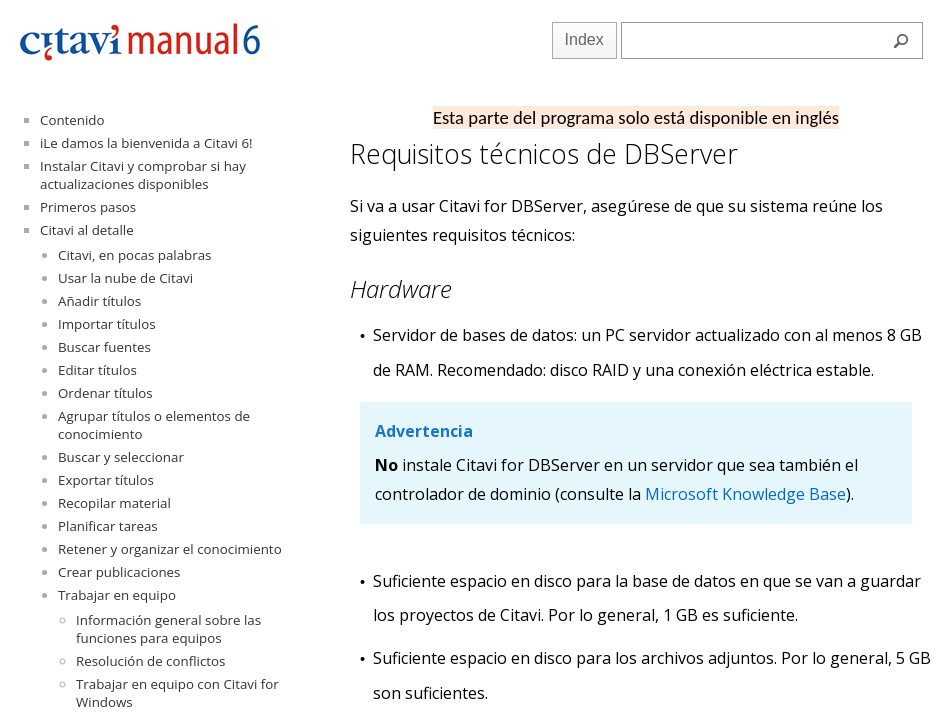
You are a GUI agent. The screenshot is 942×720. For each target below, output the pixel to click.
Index (584, 39)
